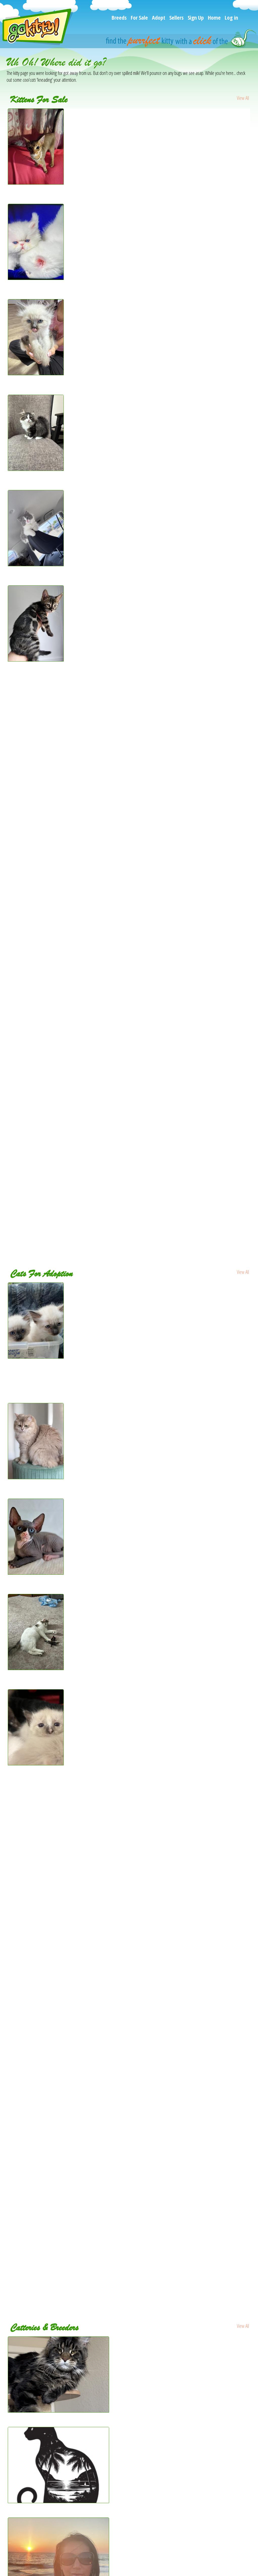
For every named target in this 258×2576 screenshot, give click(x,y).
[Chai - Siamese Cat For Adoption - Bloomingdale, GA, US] (55, 1788)
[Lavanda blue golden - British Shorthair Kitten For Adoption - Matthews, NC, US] (36, 1477)
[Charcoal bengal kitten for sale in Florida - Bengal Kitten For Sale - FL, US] (36, 659)
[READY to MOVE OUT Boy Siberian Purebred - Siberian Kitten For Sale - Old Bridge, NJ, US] (36, 469)
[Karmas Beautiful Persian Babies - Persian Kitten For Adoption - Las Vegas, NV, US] (77, 1938)
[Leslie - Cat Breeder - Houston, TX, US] (58, 2501)
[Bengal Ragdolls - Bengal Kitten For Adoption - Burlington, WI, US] (63, 2239)
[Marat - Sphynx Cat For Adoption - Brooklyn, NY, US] (36, 1572)
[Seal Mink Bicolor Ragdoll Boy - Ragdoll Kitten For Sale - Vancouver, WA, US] (71, 1211)
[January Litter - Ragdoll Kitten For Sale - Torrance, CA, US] (55, 910)
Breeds (119, 17)
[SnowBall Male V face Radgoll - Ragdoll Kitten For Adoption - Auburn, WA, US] (72, 1863)
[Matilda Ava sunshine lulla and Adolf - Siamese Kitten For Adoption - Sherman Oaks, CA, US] (36, 1763)
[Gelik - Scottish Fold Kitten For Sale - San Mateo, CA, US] (55, 859)
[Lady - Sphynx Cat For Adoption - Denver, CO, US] (49, 2289)
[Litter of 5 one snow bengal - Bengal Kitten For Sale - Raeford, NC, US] (66, 684)
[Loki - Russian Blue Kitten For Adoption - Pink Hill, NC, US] (56, 2064)
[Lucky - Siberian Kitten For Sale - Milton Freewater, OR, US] (57, 985)
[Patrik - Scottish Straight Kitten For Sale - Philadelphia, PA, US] (59, 1185)
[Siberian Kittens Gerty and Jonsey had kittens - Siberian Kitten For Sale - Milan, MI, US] (79, 734)
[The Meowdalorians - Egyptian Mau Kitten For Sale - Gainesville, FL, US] (67, 784)
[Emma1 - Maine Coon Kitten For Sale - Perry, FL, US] (52, 709)
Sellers (176, 17)
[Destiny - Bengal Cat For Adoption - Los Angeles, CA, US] (55, 2089)
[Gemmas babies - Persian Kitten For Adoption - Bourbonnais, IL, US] (64, 1381)
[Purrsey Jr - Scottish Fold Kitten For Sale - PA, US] (49, 759)
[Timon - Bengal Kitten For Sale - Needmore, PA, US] (51, 1236)
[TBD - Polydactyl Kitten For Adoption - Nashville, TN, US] (55, 1989)
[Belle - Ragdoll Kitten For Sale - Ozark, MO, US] (47, 1110)
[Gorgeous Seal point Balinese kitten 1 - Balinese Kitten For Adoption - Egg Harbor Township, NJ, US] (90, 2264)
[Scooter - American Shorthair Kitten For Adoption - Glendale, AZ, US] (64, 2114)
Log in (231, 17)
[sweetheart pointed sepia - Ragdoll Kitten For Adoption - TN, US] (61, 2214)
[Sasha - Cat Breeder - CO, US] (58, 2410)
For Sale (139, 17)
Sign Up (196, 17)
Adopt (158, 17)
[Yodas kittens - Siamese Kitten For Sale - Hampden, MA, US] (36, 373)
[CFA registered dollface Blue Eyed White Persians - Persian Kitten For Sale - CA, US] (36, 278)
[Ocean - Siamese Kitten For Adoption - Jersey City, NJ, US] (55, 1963)
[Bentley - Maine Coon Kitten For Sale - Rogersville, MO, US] (58, 810)
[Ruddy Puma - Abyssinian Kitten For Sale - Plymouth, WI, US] (36, 182)
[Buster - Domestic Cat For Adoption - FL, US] (45, 2189)
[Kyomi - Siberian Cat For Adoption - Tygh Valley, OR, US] (54, 1888)
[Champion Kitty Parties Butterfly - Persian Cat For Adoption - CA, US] (64, 1813)
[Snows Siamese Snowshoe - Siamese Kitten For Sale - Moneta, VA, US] (67, 885)
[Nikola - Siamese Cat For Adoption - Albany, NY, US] (51, 1838)
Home (214, 17)
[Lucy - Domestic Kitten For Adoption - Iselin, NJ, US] (51, 2139)
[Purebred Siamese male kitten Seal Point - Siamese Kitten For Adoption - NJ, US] (36, 1356)
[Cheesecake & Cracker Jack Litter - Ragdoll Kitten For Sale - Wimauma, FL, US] (71, 835)
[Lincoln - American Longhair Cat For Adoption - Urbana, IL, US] (36, 1668)
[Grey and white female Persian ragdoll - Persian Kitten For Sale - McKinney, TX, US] (36, 564)
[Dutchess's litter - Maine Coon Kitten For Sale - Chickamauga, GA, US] (65, 1160)
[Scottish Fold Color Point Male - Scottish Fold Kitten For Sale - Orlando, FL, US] (73, 1135)
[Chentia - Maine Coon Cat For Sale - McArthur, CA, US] (53, 1060)
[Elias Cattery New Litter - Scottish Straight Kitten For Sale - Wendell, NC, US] (70, 1085)
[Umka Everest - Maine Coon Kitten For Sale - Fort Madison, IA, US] (63, 960)
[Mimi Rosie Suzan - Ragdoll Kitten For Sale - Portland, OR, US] (59, 1035)
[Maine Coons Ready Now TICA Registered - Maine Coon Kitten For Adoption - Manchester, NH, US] (90, 2039)
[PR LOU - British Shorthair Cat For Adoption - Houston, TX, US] (59, 1913)
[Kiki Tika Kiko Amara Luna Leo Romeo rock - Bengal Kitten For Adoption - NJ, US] (74, 2014)
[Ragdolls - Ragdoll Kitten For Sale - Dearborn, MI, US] (53, 1010)
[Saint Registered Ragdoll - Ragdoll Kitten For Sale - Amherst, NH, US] (64, 935)
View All (243, 98)
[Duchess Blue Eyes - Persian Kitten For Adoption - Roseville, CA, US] (64, 2164)
